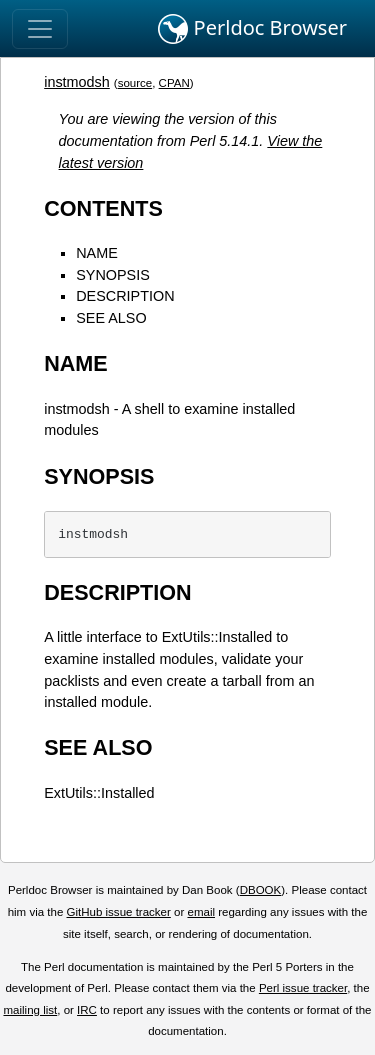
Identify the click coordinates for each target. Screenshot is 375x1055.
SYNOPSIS (113, 275)
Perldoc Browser (252, 29)
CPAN (174, 83)
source (135, 83)
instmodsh (77, 82)
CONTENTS (103, 208)
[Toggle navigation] (40, 29)
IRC (87, 1010)
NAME (97, 253)
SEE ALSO (111, 318)
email (201, 912)
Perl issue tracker (303, 988)
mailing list (30, 1010)
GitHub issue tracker (119, 912)
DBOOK (261, 890)
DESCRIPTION (125, 296)
